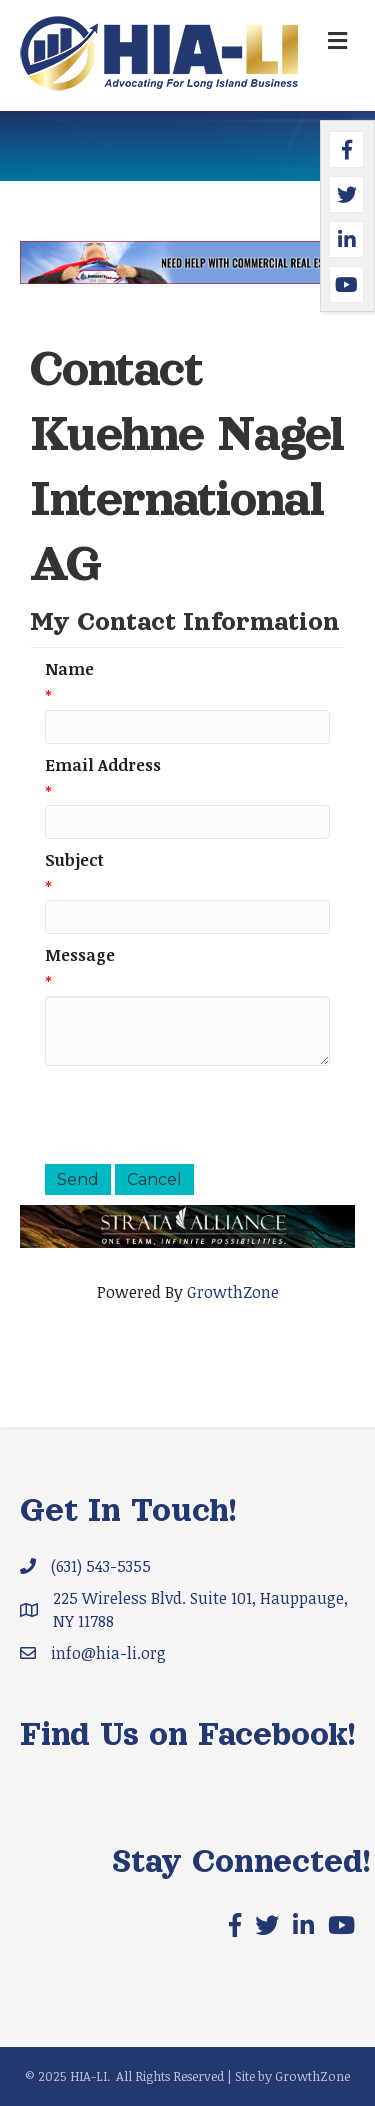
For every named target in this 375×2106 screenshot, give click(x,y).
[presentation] (197, 1115)
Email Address (103, 765)
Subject (74, 860)
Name (69, 669)
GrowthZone (233, 1292)
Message (80, 955)
